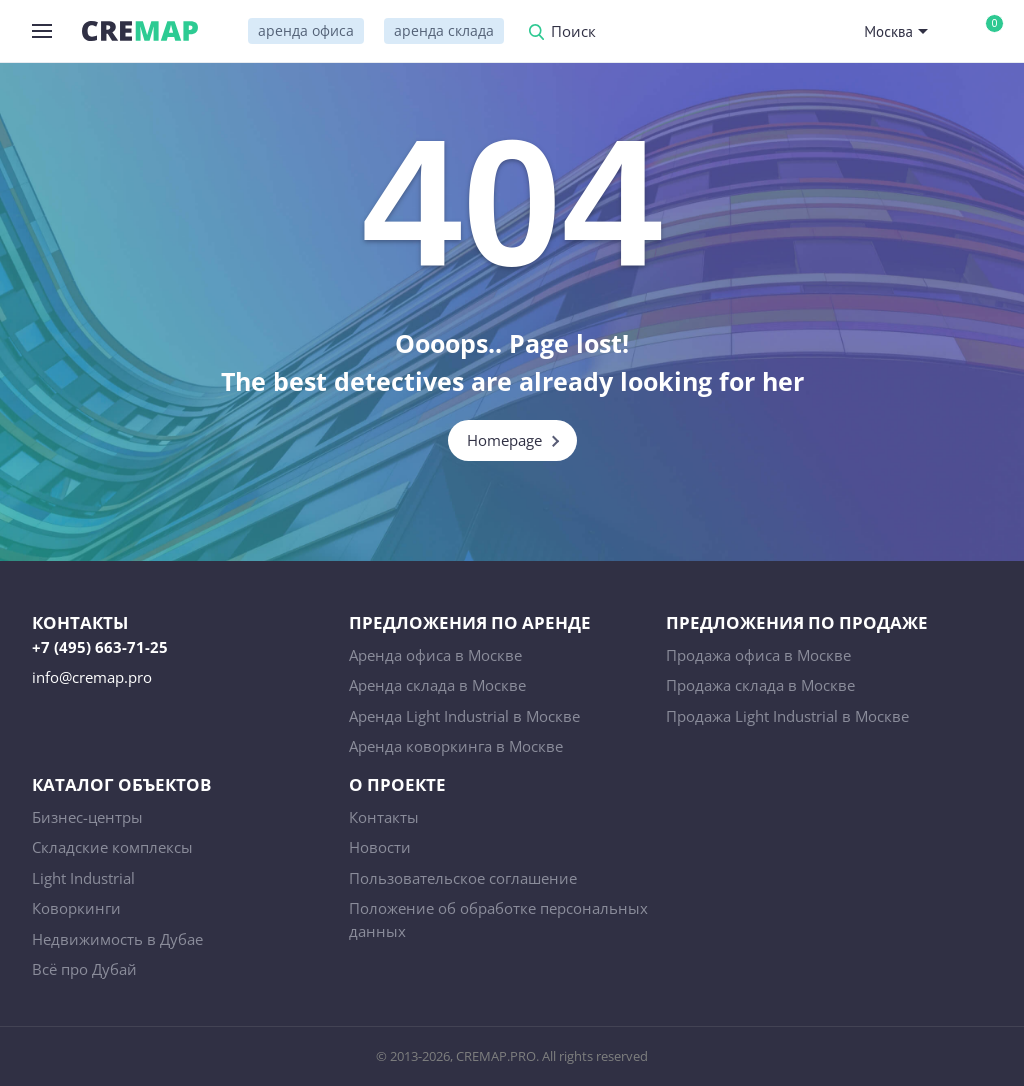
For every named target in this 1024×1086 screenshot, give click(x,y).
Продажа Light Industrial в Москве (787, 716)
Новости (380, 847)
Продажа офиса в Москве (758, 655)
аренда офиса (306, 30)
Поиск (573, 32)
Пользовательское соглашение (463, 878)
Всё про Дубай (84, 969)
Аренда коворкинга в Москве (456, 746)
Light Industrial (83, 878)
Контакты (384, 817)
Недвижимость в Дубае (117, 939)
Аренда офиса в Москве (435, 655)
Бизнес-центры (87, 817)
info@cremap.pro (92, 677)
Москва (888, 31)
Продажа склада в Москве (760, 685)
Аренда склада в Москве (437, 685)
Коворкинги (76, 908)
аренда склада (444, 30)
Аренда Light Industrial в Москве (464, 716)
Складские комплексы (112, 847)
